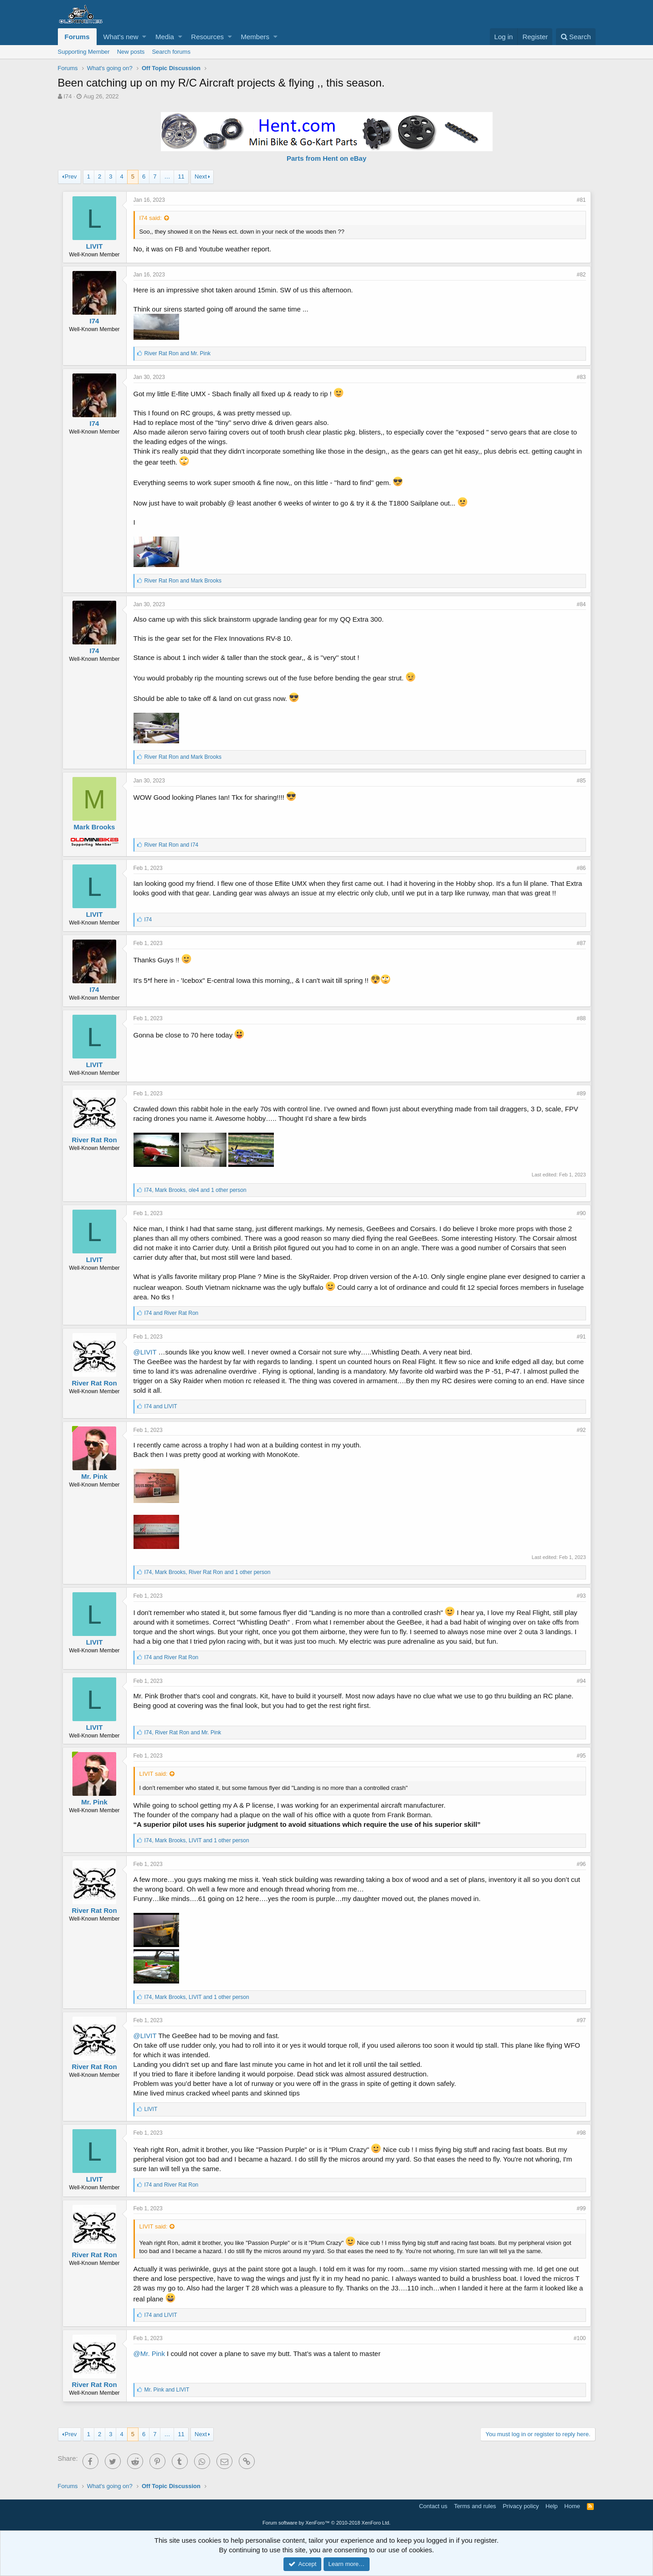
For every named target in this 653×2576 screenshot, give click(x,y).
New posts (131, 51)
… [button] (167, 176)
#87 (581, 943)
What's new (121, 37)
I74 (67, 96)
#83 (581, 377)
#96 (581, 1864)
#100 (580, 2338)
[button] (144, 36)
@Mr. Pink (149, 2353)
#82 (581, 274)
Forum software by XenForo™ (326, 2522)
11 (181, 176)
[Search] (576, 36)
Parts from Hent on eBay (326, 158)
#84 (581, 604)
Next (201, 176)
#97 (581, 2020)
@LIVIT (145, 1352)
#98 (581, 2133)
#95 (581, 1756)
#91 (581, 1337)
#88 (581, 1018)
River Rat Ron (94, 1140)
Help (551, 2506)
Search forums (171, 51)
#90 (581, 1213)
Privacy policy (521, 2506)
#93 (581, 1596)
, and (182, 1732)
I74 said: (150, 218)
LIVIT (94, 246)
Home (572, 2506)
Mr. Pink (94, 1476)
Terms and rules (475, 2506)
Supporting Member (84, 51)
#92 (581, 1430)
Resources (207, 37)
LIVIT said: (153, 1773)
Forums (77, 37)
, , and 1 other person (195, 1190)
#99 (581, 2208)
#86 (581, 868)
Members (255, 37)
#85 (581, 780)
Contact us (433, 2506)
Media (164, 37)
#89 (581, 1093)
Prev (71, 176)
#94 (581, 1681)
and (177, 353)
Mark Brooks (94, 827)
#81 (581, 200)
